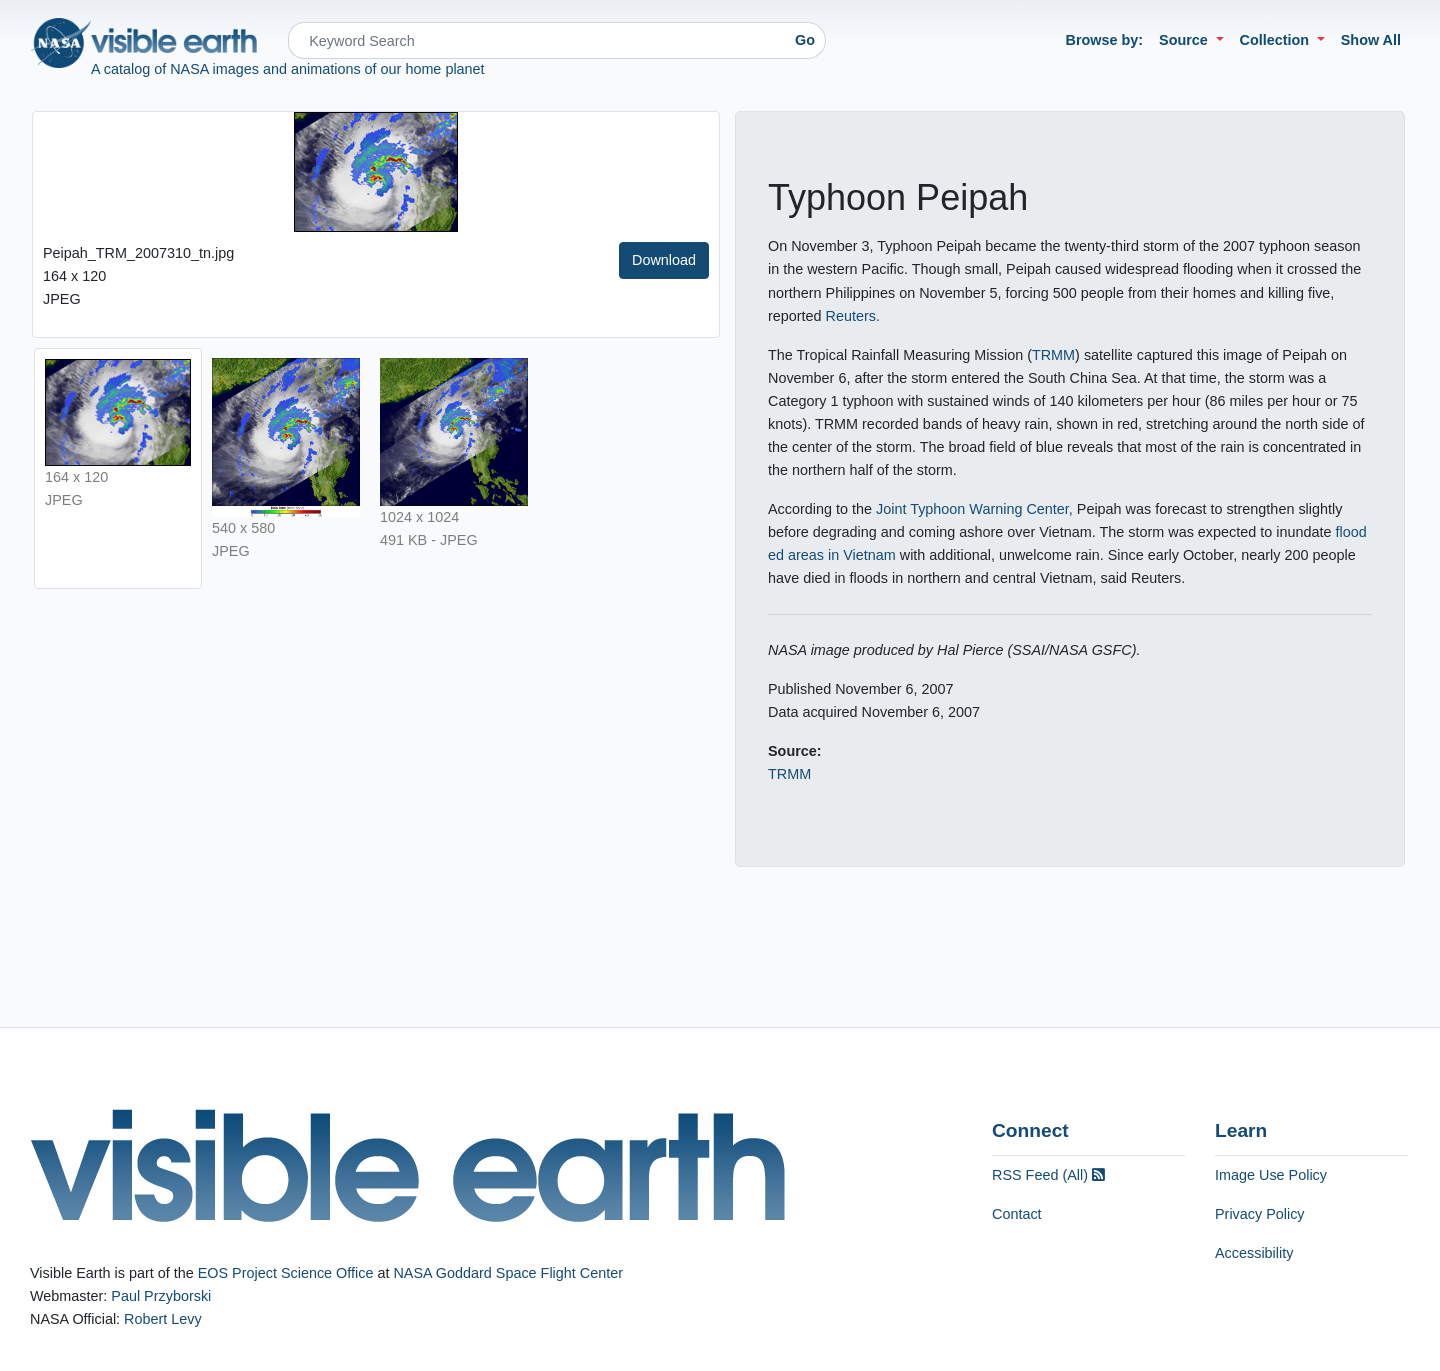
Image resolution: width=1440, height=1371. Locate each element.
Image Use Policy (1271, 1175)
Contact (1017, 1214)
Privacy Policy (1260, 1214)
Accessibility (1254, 1253)
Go (805, 40)
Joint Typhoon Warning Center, (974, 509)
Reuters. (853, 316)
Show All (1371, 40)
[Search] (536, 40)
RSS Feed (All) (1048, 1175)
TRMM (1053, 355)
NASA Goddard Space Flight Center (508, 1273)
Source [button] (1185, 40)
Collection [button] (1277, 40)
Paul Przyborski (161, 1296)
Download (664, 260)
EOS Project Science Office (286, 1273)
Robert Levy (163, 1319)
